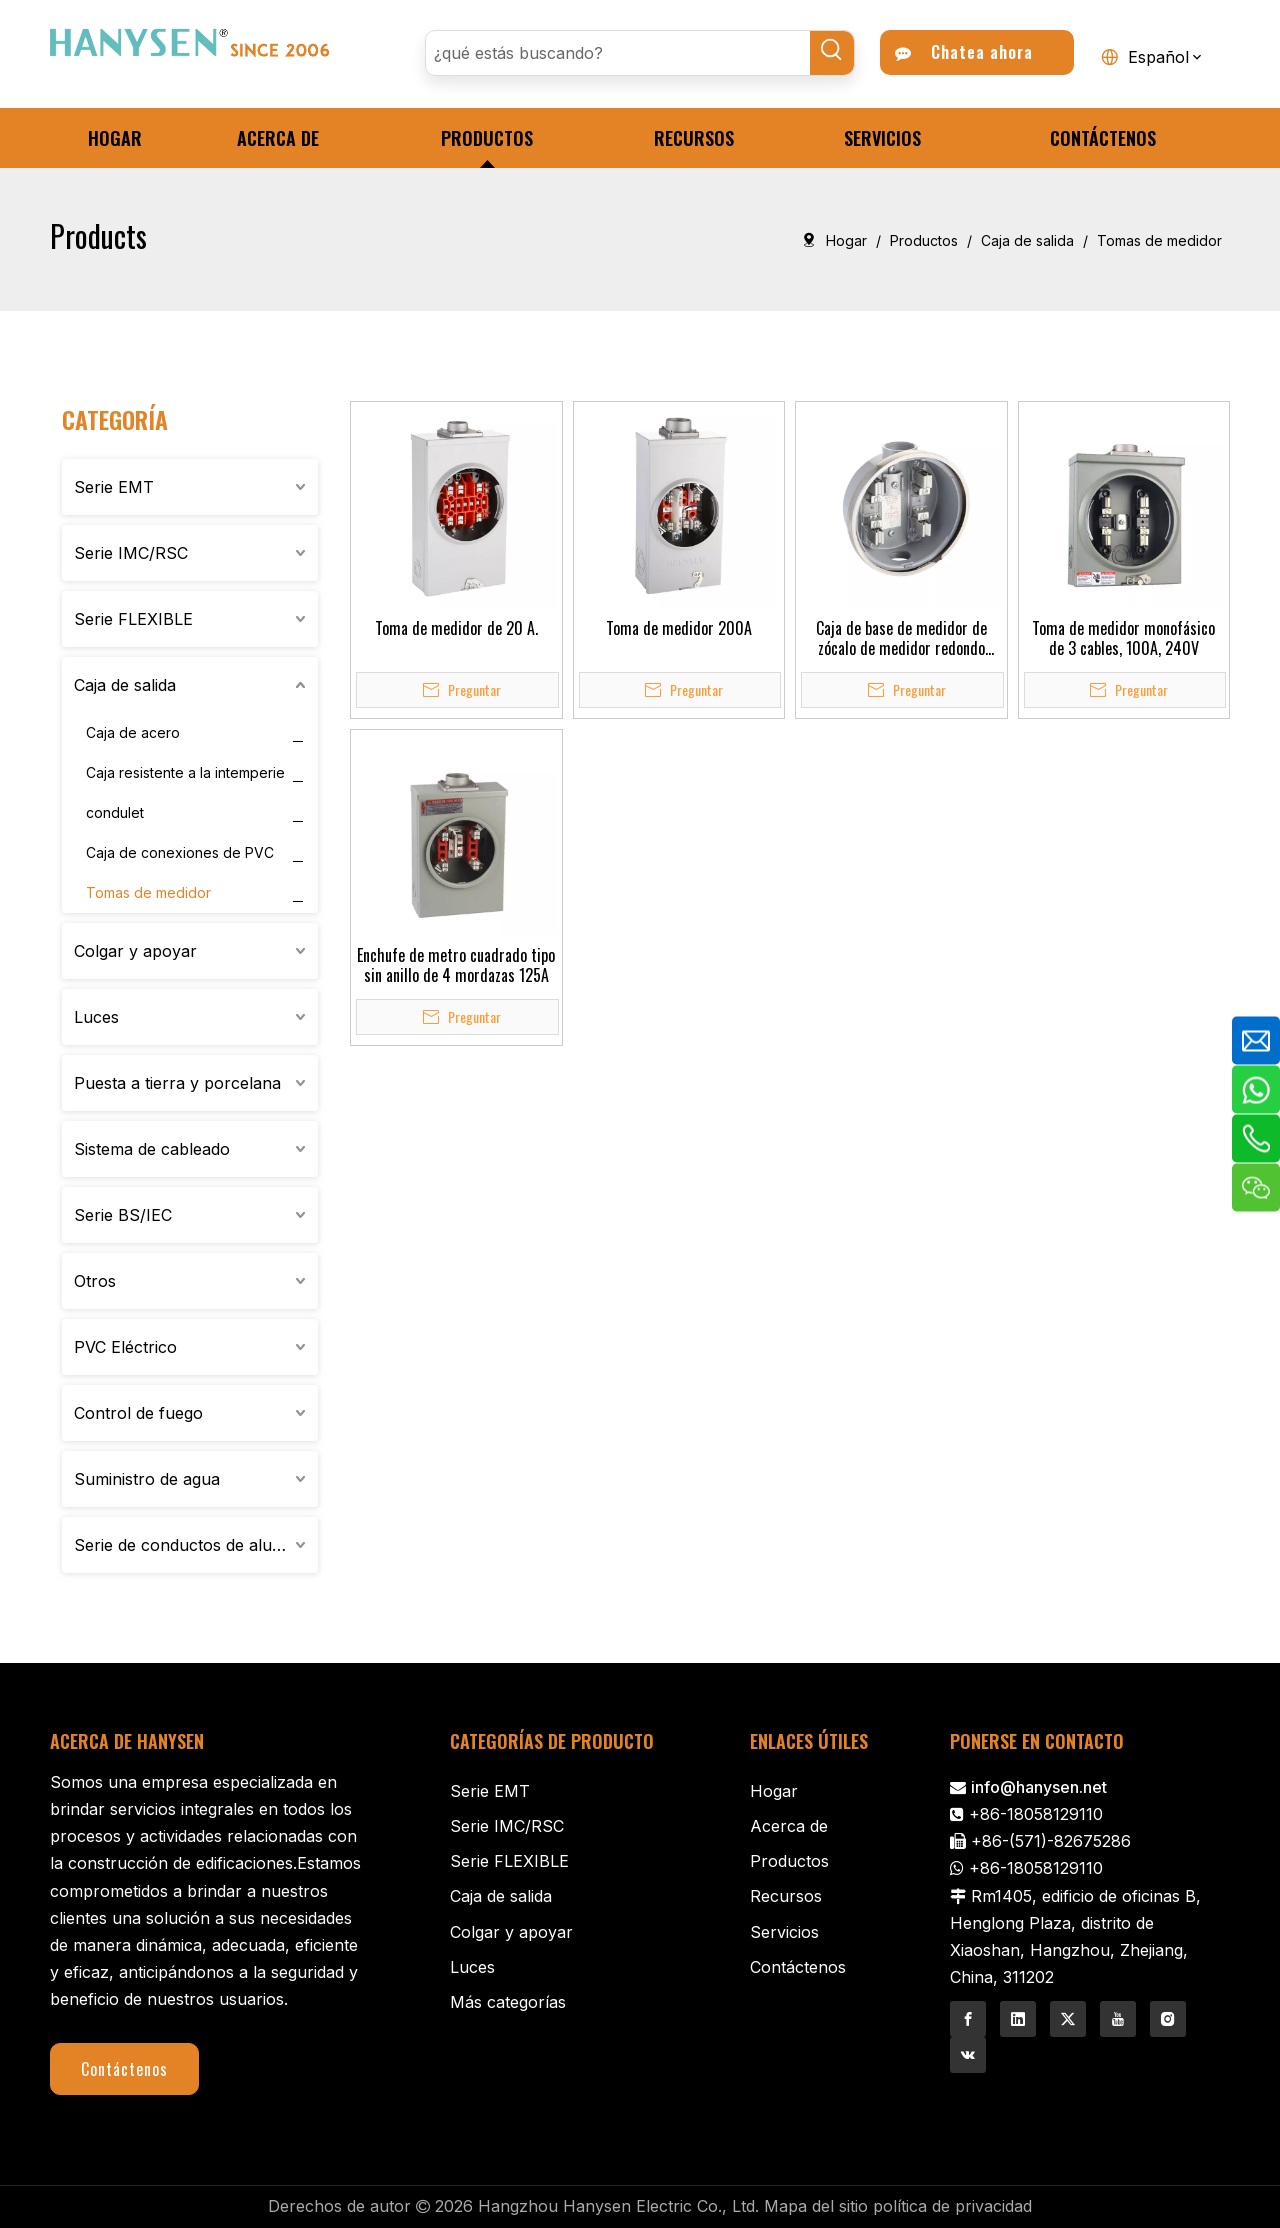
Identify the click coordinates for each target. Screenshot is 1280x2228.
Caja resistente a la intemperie (185, 772)
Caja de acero (133, 732)
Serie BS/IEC (123, 1215)
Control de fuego (138, 1413)
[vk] (968, 2055)
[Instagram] (1168, 2019)
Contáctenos (124, 2069)
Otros (95, 1281)
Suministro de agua (147, 1479)
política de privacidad (952, 2206)
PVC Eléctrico (125, 1347)
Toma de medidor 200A (679, 628)
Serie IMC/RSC (131, 553)
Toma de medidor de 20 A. (456, 628)
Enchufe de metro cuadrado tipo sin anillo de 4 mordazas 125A (456, 965)
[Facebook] (968, 2019)
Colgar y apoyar (135, 951)
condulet (115, 812)
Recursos (786, 1896)
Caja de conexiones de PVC (180, 852)
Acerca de (789, 1826)
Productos (789, 1861)
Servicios (784, 1932)
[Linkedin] (1018, 2019)
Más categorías (508, 2002)
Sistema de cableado (152, 1149)
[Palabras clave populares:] (832, 53)
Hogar (774, 1791)
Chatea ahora (964, 52)
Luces (96, 1017)
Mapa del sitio (816, 2206)
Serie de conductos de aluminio (193, 1545)
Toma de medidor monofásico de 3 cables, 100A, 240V (1123, 638)
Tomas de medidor (148, 892)
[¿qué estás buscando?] (618, 53)
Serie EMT (114, 487)
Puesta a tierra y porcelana (177, 1083)
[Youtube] (1118, 2019)
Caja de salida (125, 685)
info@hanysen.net (1039, 1787)
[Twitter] (1068, 2019)
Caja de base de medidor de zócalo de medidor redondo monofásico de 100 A (901, 638)
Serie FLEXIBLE (133, 619)
